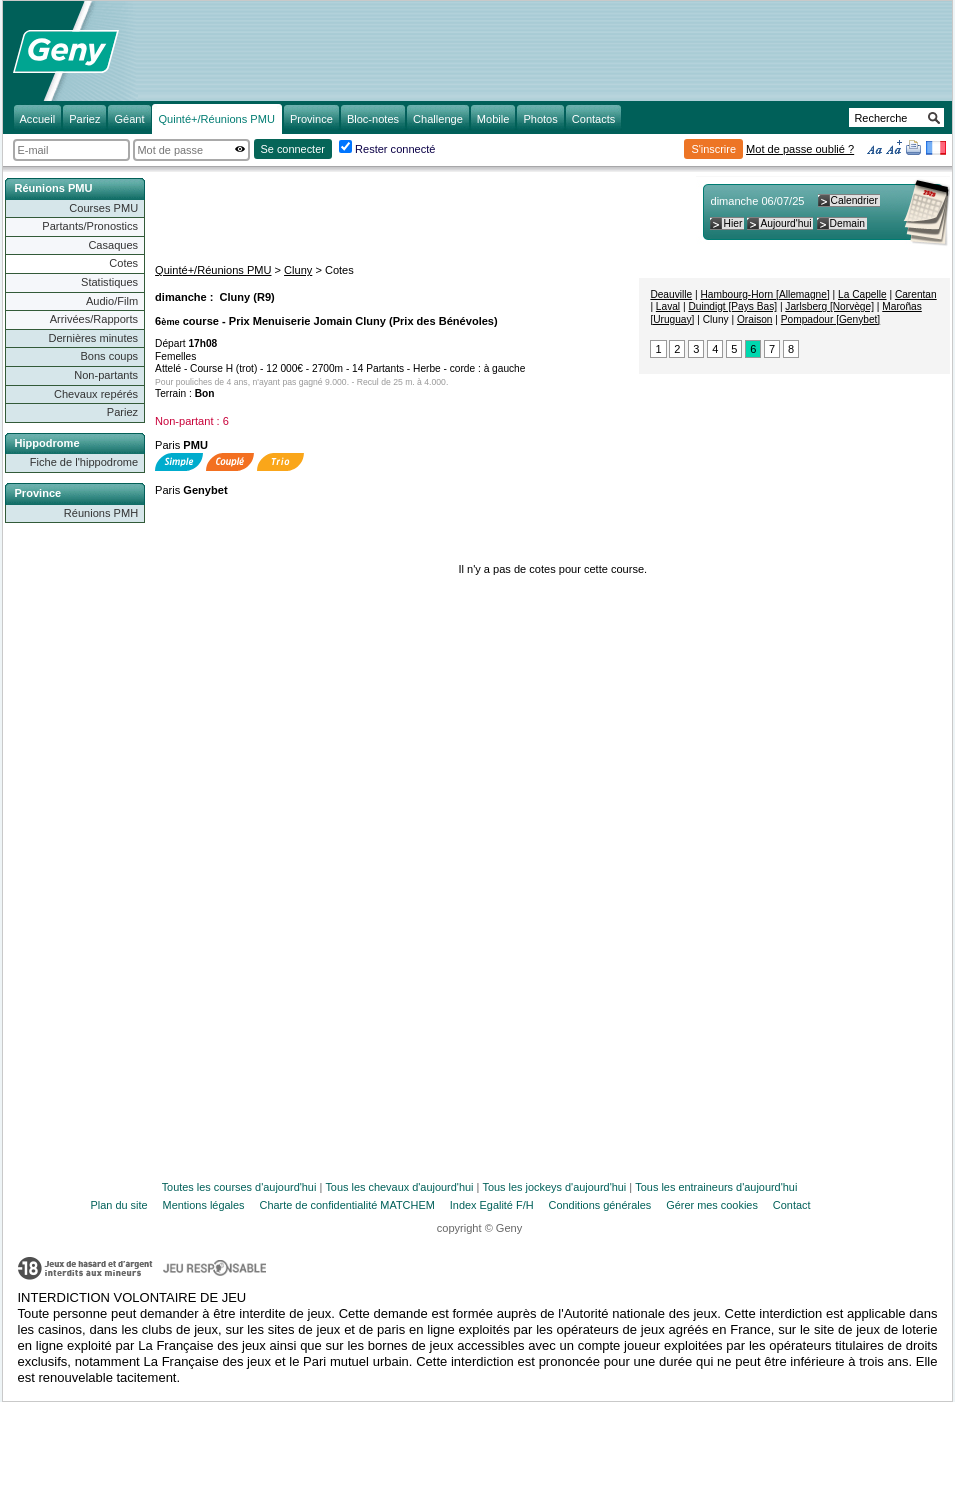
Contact (792, 1205)
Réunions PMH (101, 513)
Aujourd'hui (785, 223)
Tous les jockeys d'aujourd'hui (554, 1187)
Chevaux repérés (96, 394)
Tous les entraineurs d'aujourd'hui (716, 1187)
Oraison (755, 319)
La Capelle (862, 294)
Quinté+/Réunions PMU (213, 270)
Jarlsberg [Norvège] (829, 306)
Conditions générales (600, 1205)
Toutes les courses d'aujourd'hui (239, 1187)
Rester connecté (395, 149)
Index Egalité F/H (492, 1205)
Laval (668, 306)
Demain (847, 223)
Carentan (916, 294)
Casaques (113, 245)
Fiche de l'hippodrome (84, 462)
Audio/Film (112, 301)
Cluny (298, 270)
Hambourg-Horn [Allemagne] (764, 294)
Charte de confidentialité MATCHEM (347, 1205)
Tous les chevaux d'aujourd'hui (399, 1187)
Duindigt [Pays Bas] (732, 306)
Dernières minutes (93, 338)
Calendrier (854, 200)
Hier (732, 223)
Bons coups (109, 356)
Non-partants (106, 375)
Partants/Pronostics (90, 226)
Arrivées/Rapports (94, 319)
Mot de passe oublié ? (800, 149)
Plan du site (119, 1205)
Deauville (671, 294)
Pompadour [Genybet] (830, 319)
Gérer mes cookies (712, 1205)
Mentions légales (204, 1205)
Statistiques (109, 282)
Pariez (122, 412)
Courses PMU (103, 208)
